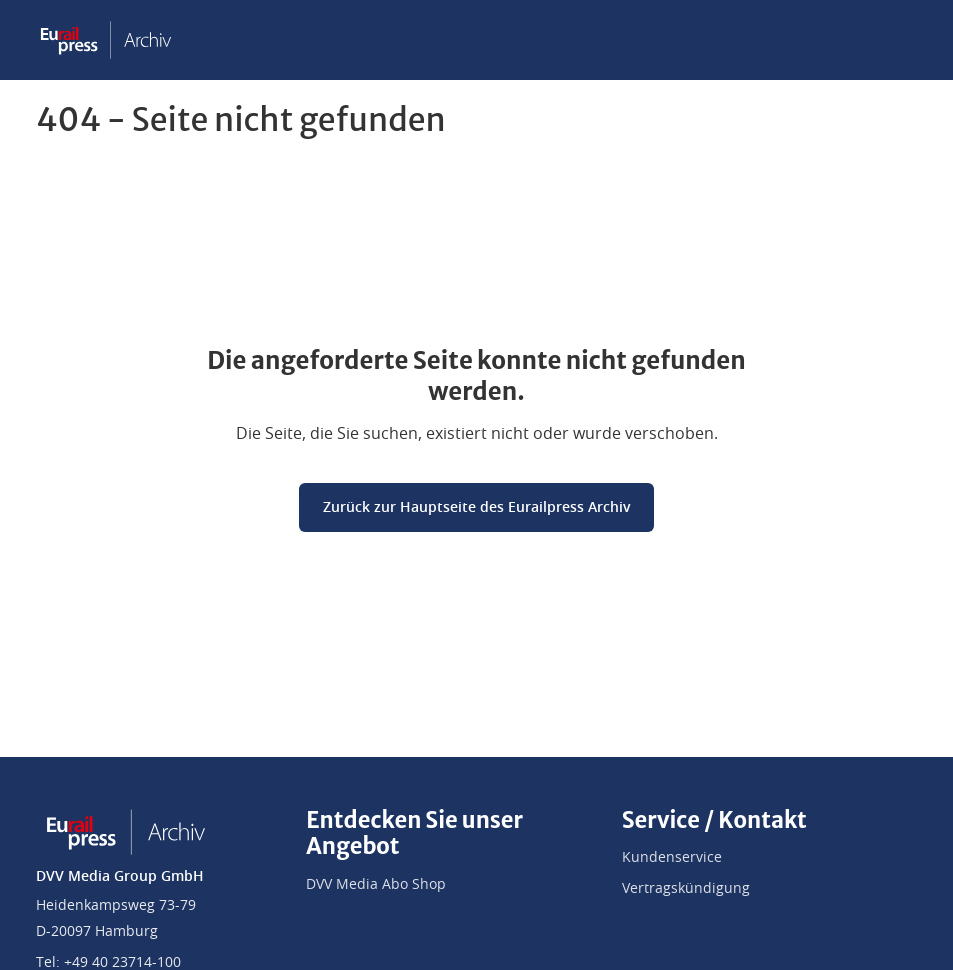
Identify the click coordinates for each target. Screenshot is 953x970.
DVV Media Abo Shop (376, 885)
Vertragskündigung (686, 889)
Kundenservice (672, 858)
